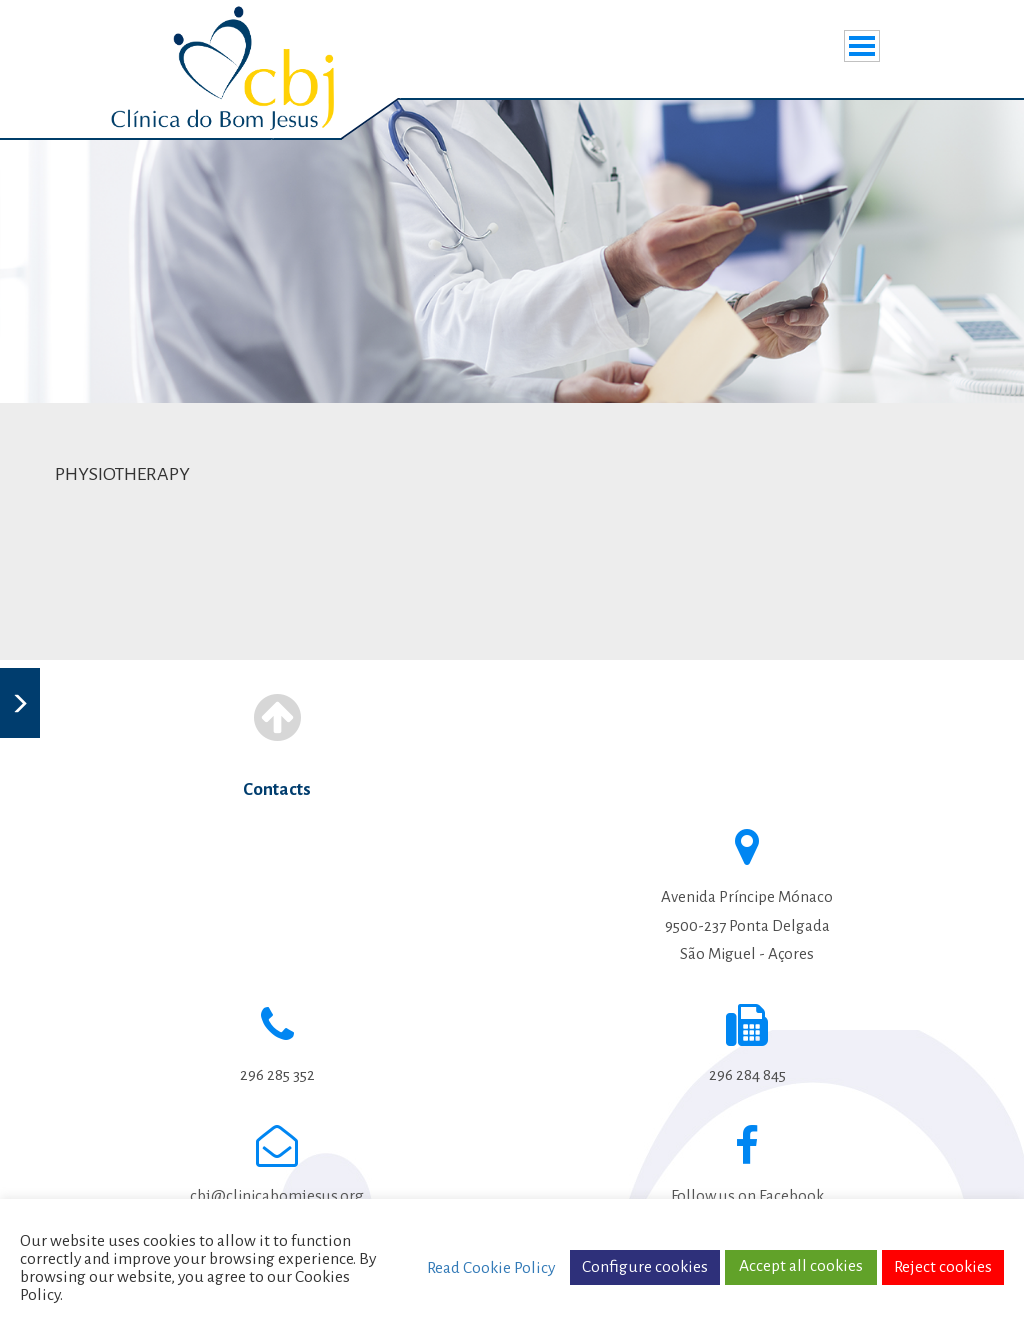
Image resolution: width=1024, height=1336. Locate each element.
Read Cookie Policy (491, 1268)
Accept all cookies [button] (801, 1266)
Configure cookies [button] (645, 1267)
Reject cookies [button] (943, 1267)
